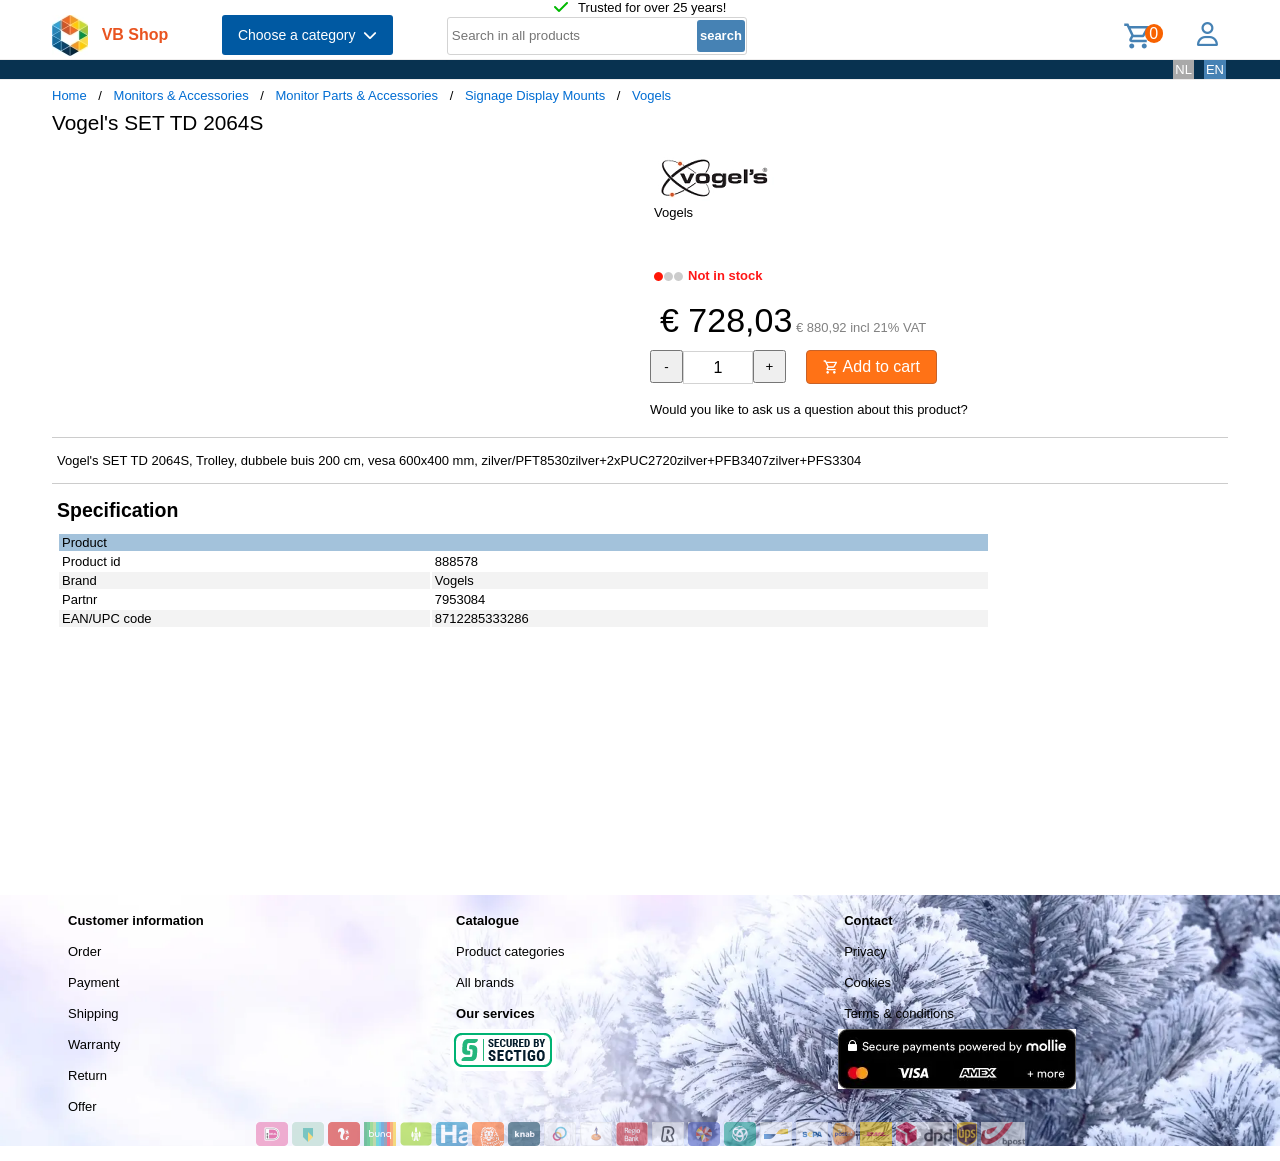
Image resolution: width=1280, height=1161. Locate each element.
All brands (485, 982)
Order (84, 951)
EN (1215, 69)
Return (87, 1075)
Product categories (510, 951)
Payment (93, 982)
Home (69, 95)
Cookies (867, 982)
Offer (82, 1106)
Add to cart (871, 366)
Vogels (651, 95)
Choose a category (307, 35)
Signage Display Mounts (535, 95)
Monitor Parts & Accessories (357, 95)
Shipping (93, 1013)
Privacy (865, 951)
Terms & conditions (899, 1013)
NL (1183, 69)
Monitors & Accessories (181, 95)
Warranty (94, 1044)
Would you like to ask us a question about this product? (809, 409)
